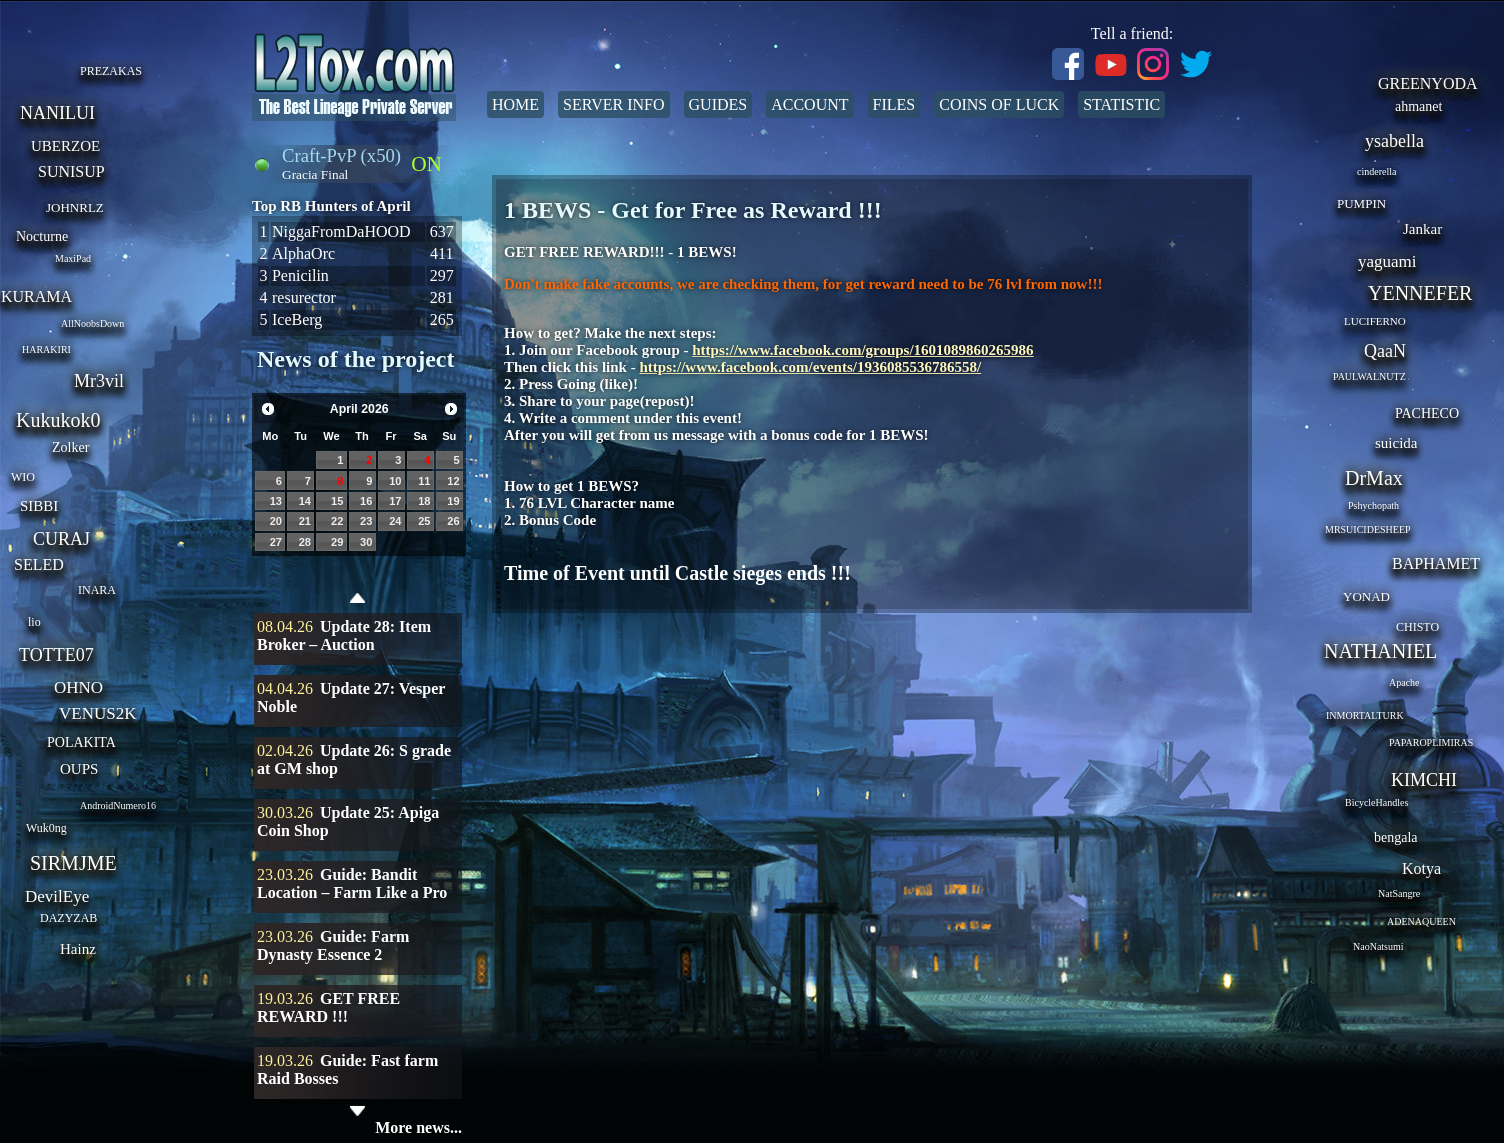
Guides (718, 104)
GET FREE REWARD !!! (328, 1007)
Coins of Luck (999, 104)
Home (515, 104)
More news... (418, 1127)
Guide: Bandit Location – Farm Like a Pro (352, 883)
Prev (268, 409)
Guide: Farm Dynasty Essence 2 (333, 945)
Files (894, 104)
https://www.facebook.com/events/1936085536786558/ (810, 367)
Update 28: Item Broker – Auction (344, 635)
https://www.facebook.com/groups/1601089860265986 (862, 350)
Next (451, 409)
